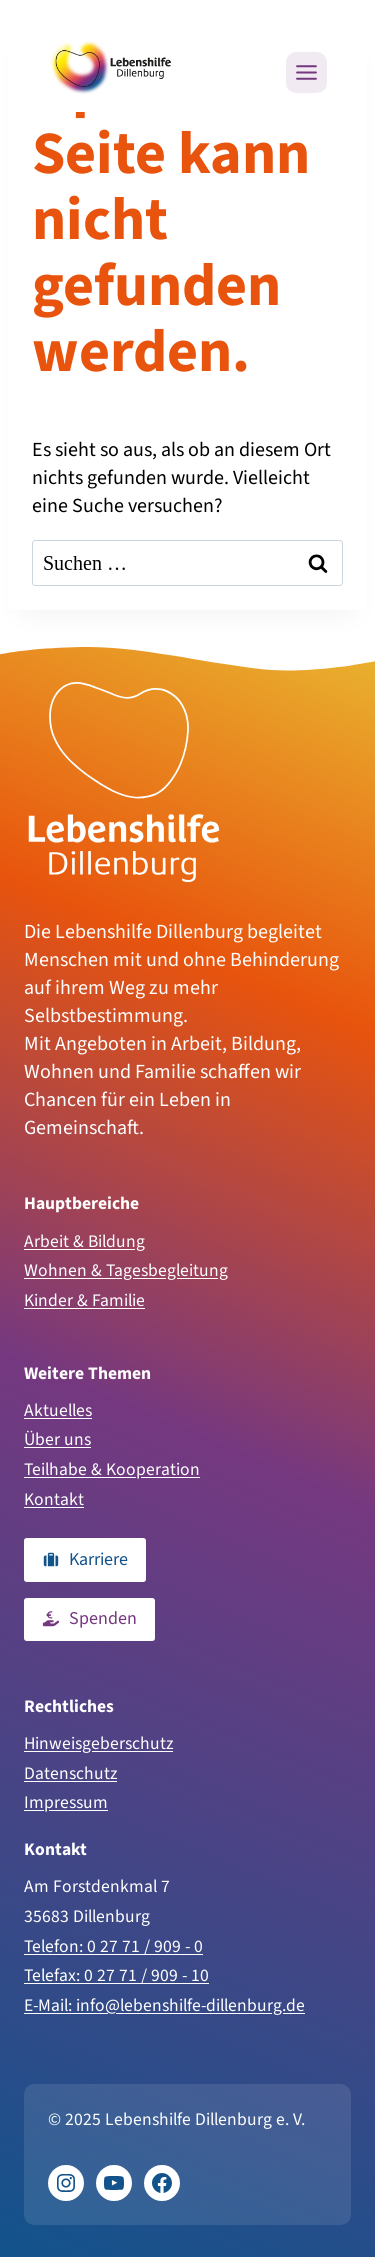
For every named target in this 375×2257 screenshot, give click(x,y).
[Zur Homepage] (124, 782)
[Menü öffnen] (306, 72)
